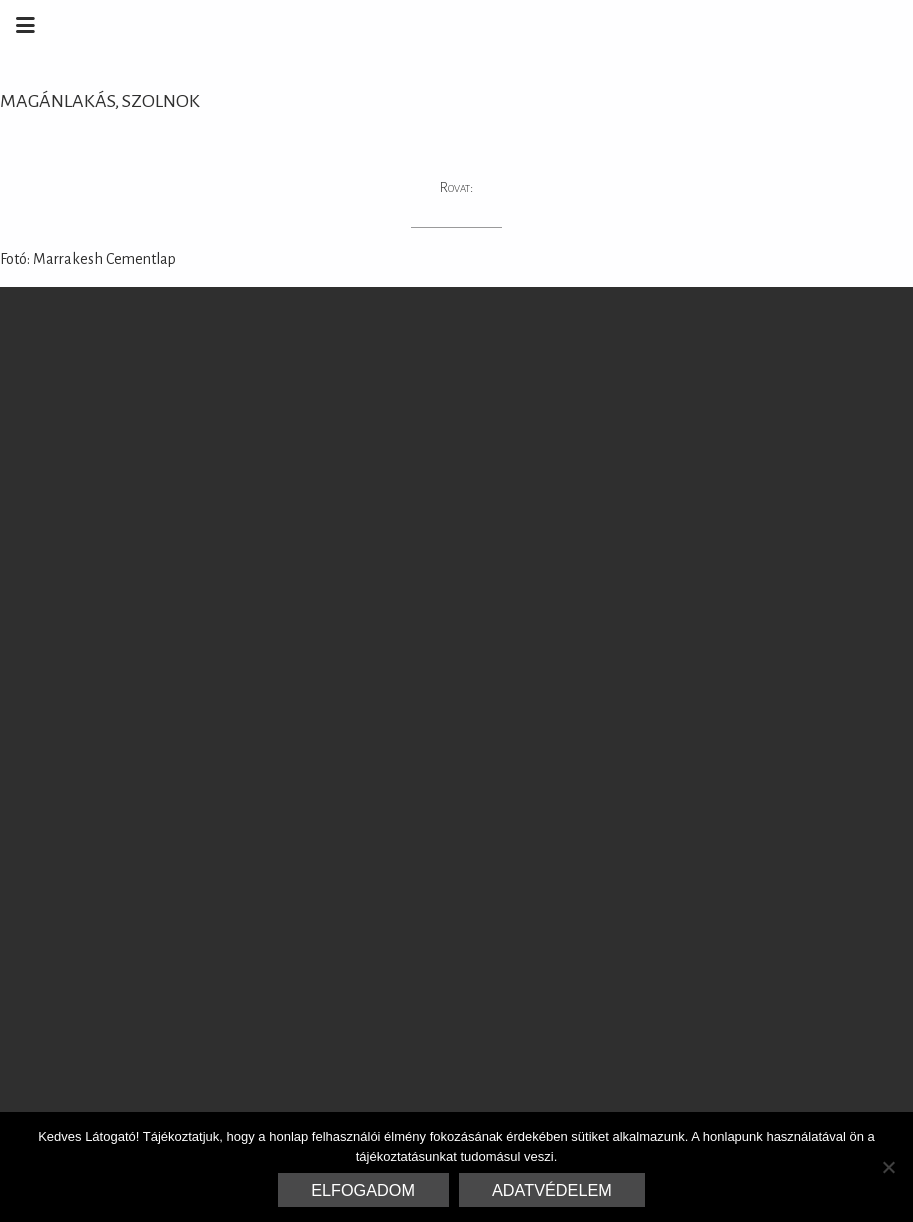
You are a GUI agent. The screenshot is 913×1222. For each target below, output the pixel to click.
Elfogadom (363, 1190)
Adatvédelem (552, 1190)
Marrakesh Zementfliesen (761, 25)
